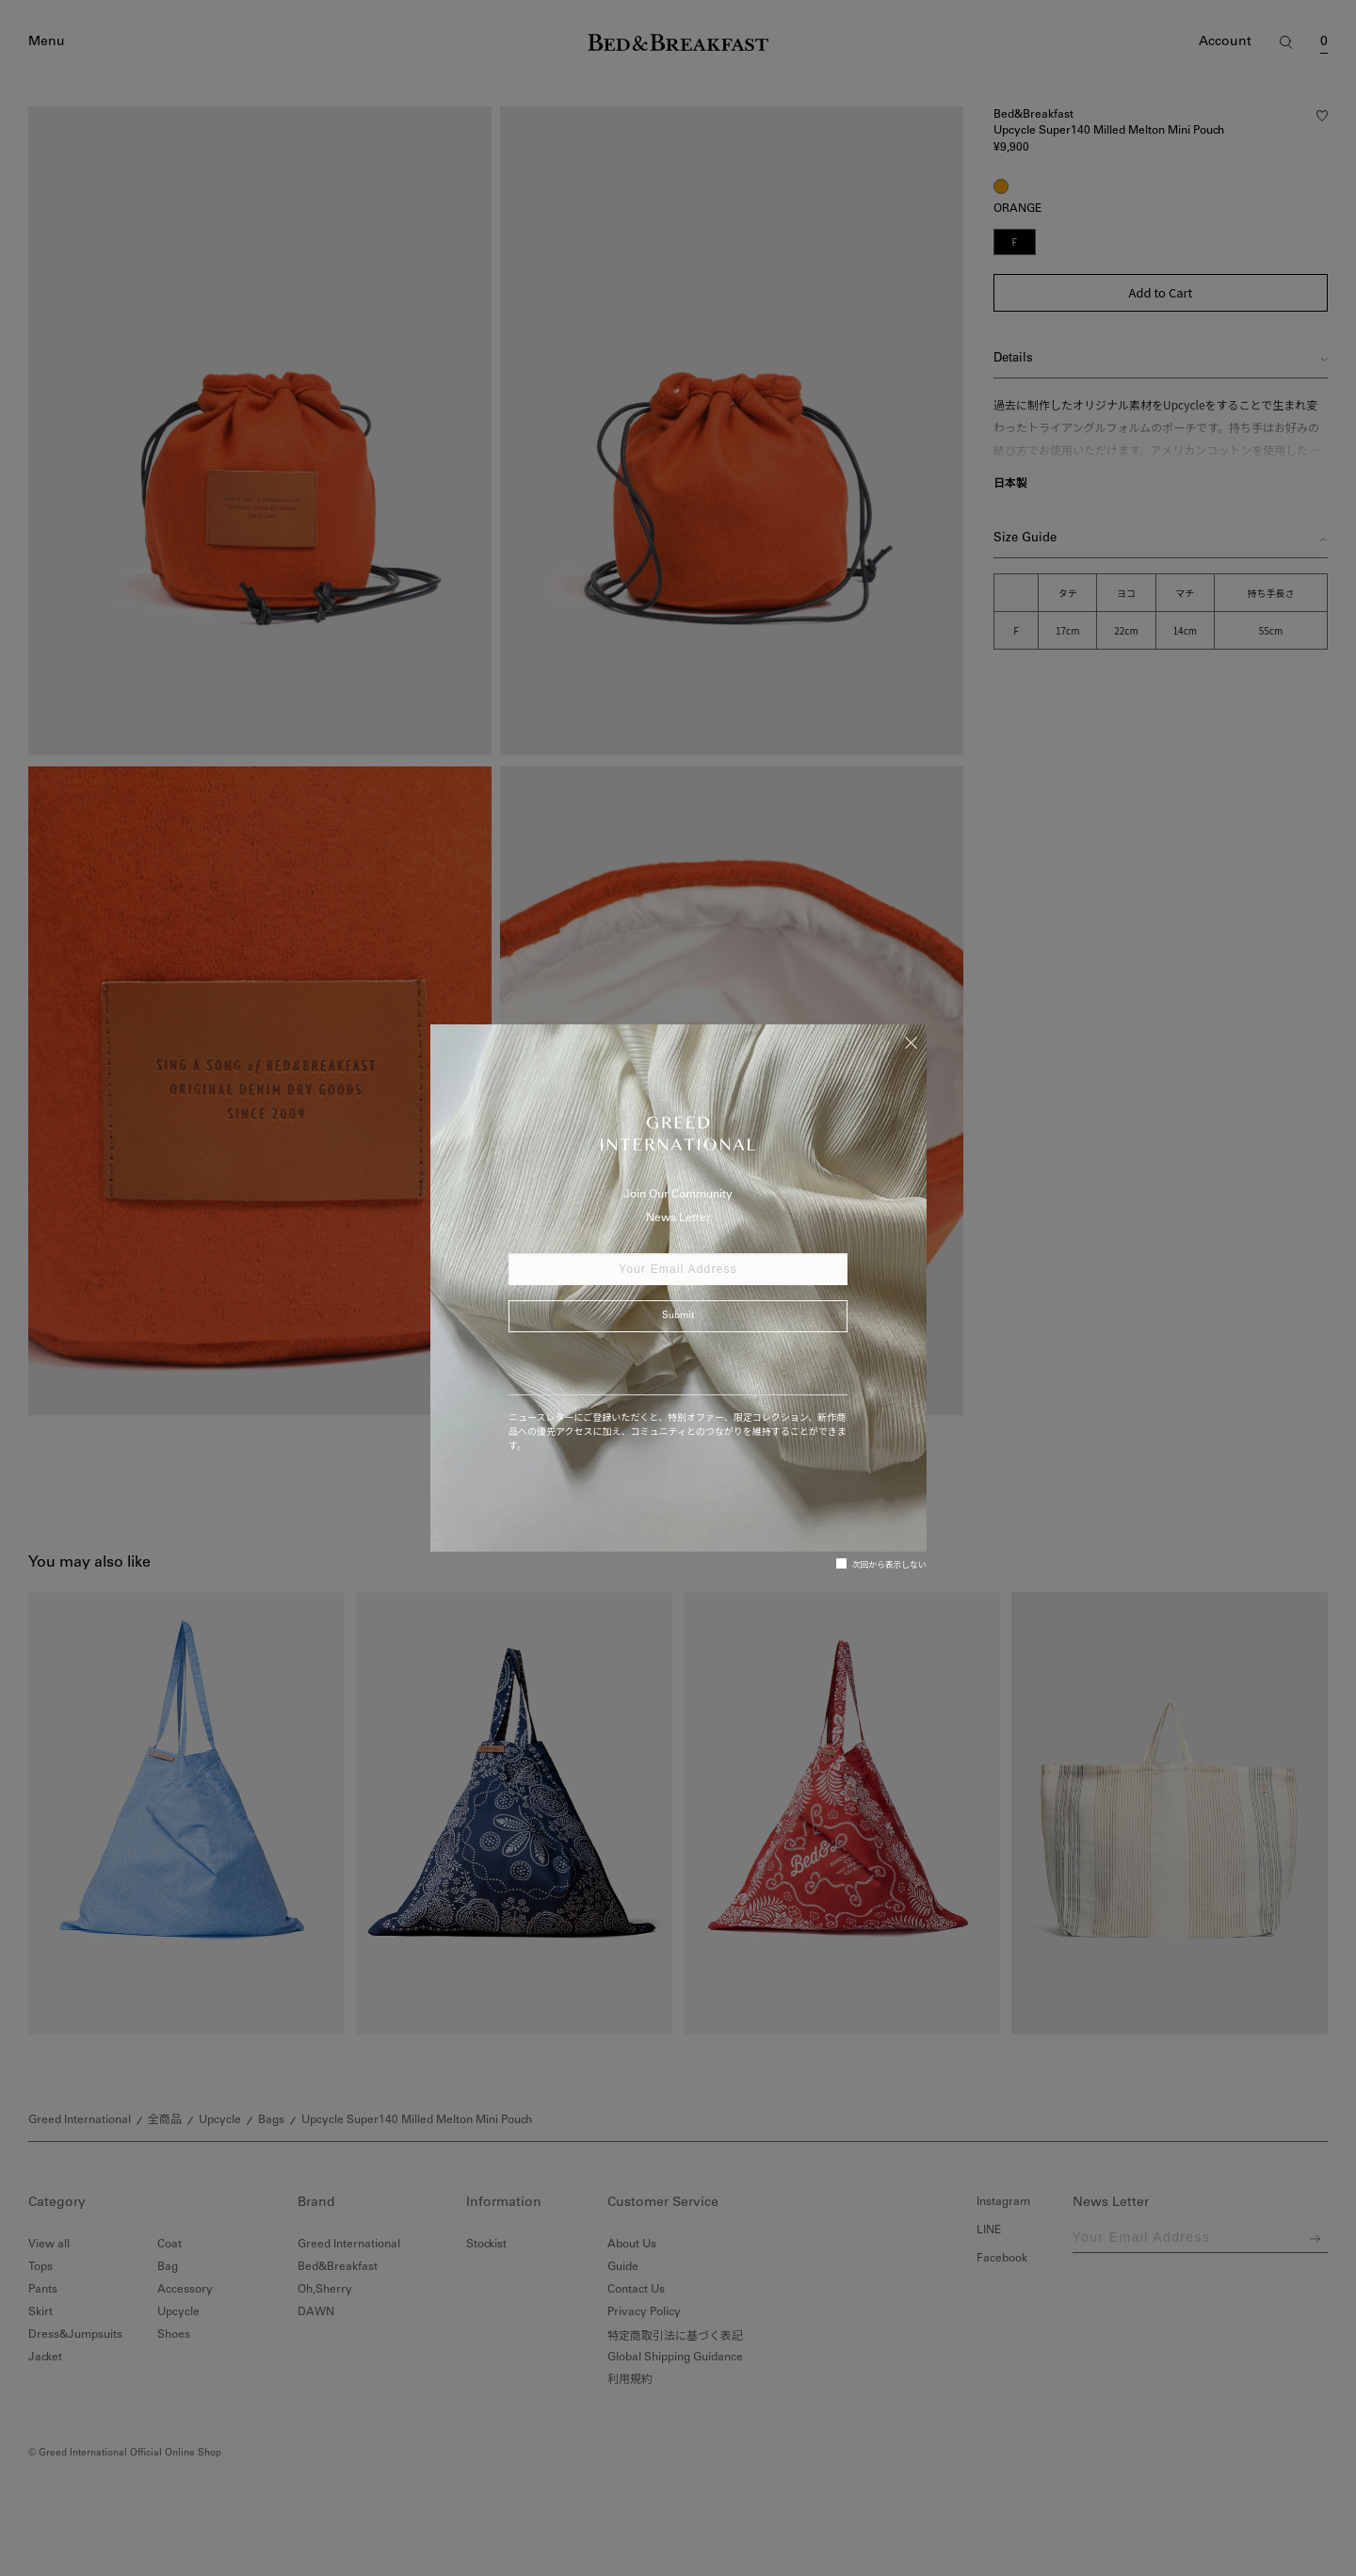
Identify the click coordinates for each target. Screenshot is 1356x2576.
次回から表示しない (881, 1563)
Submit (678, 1316)
